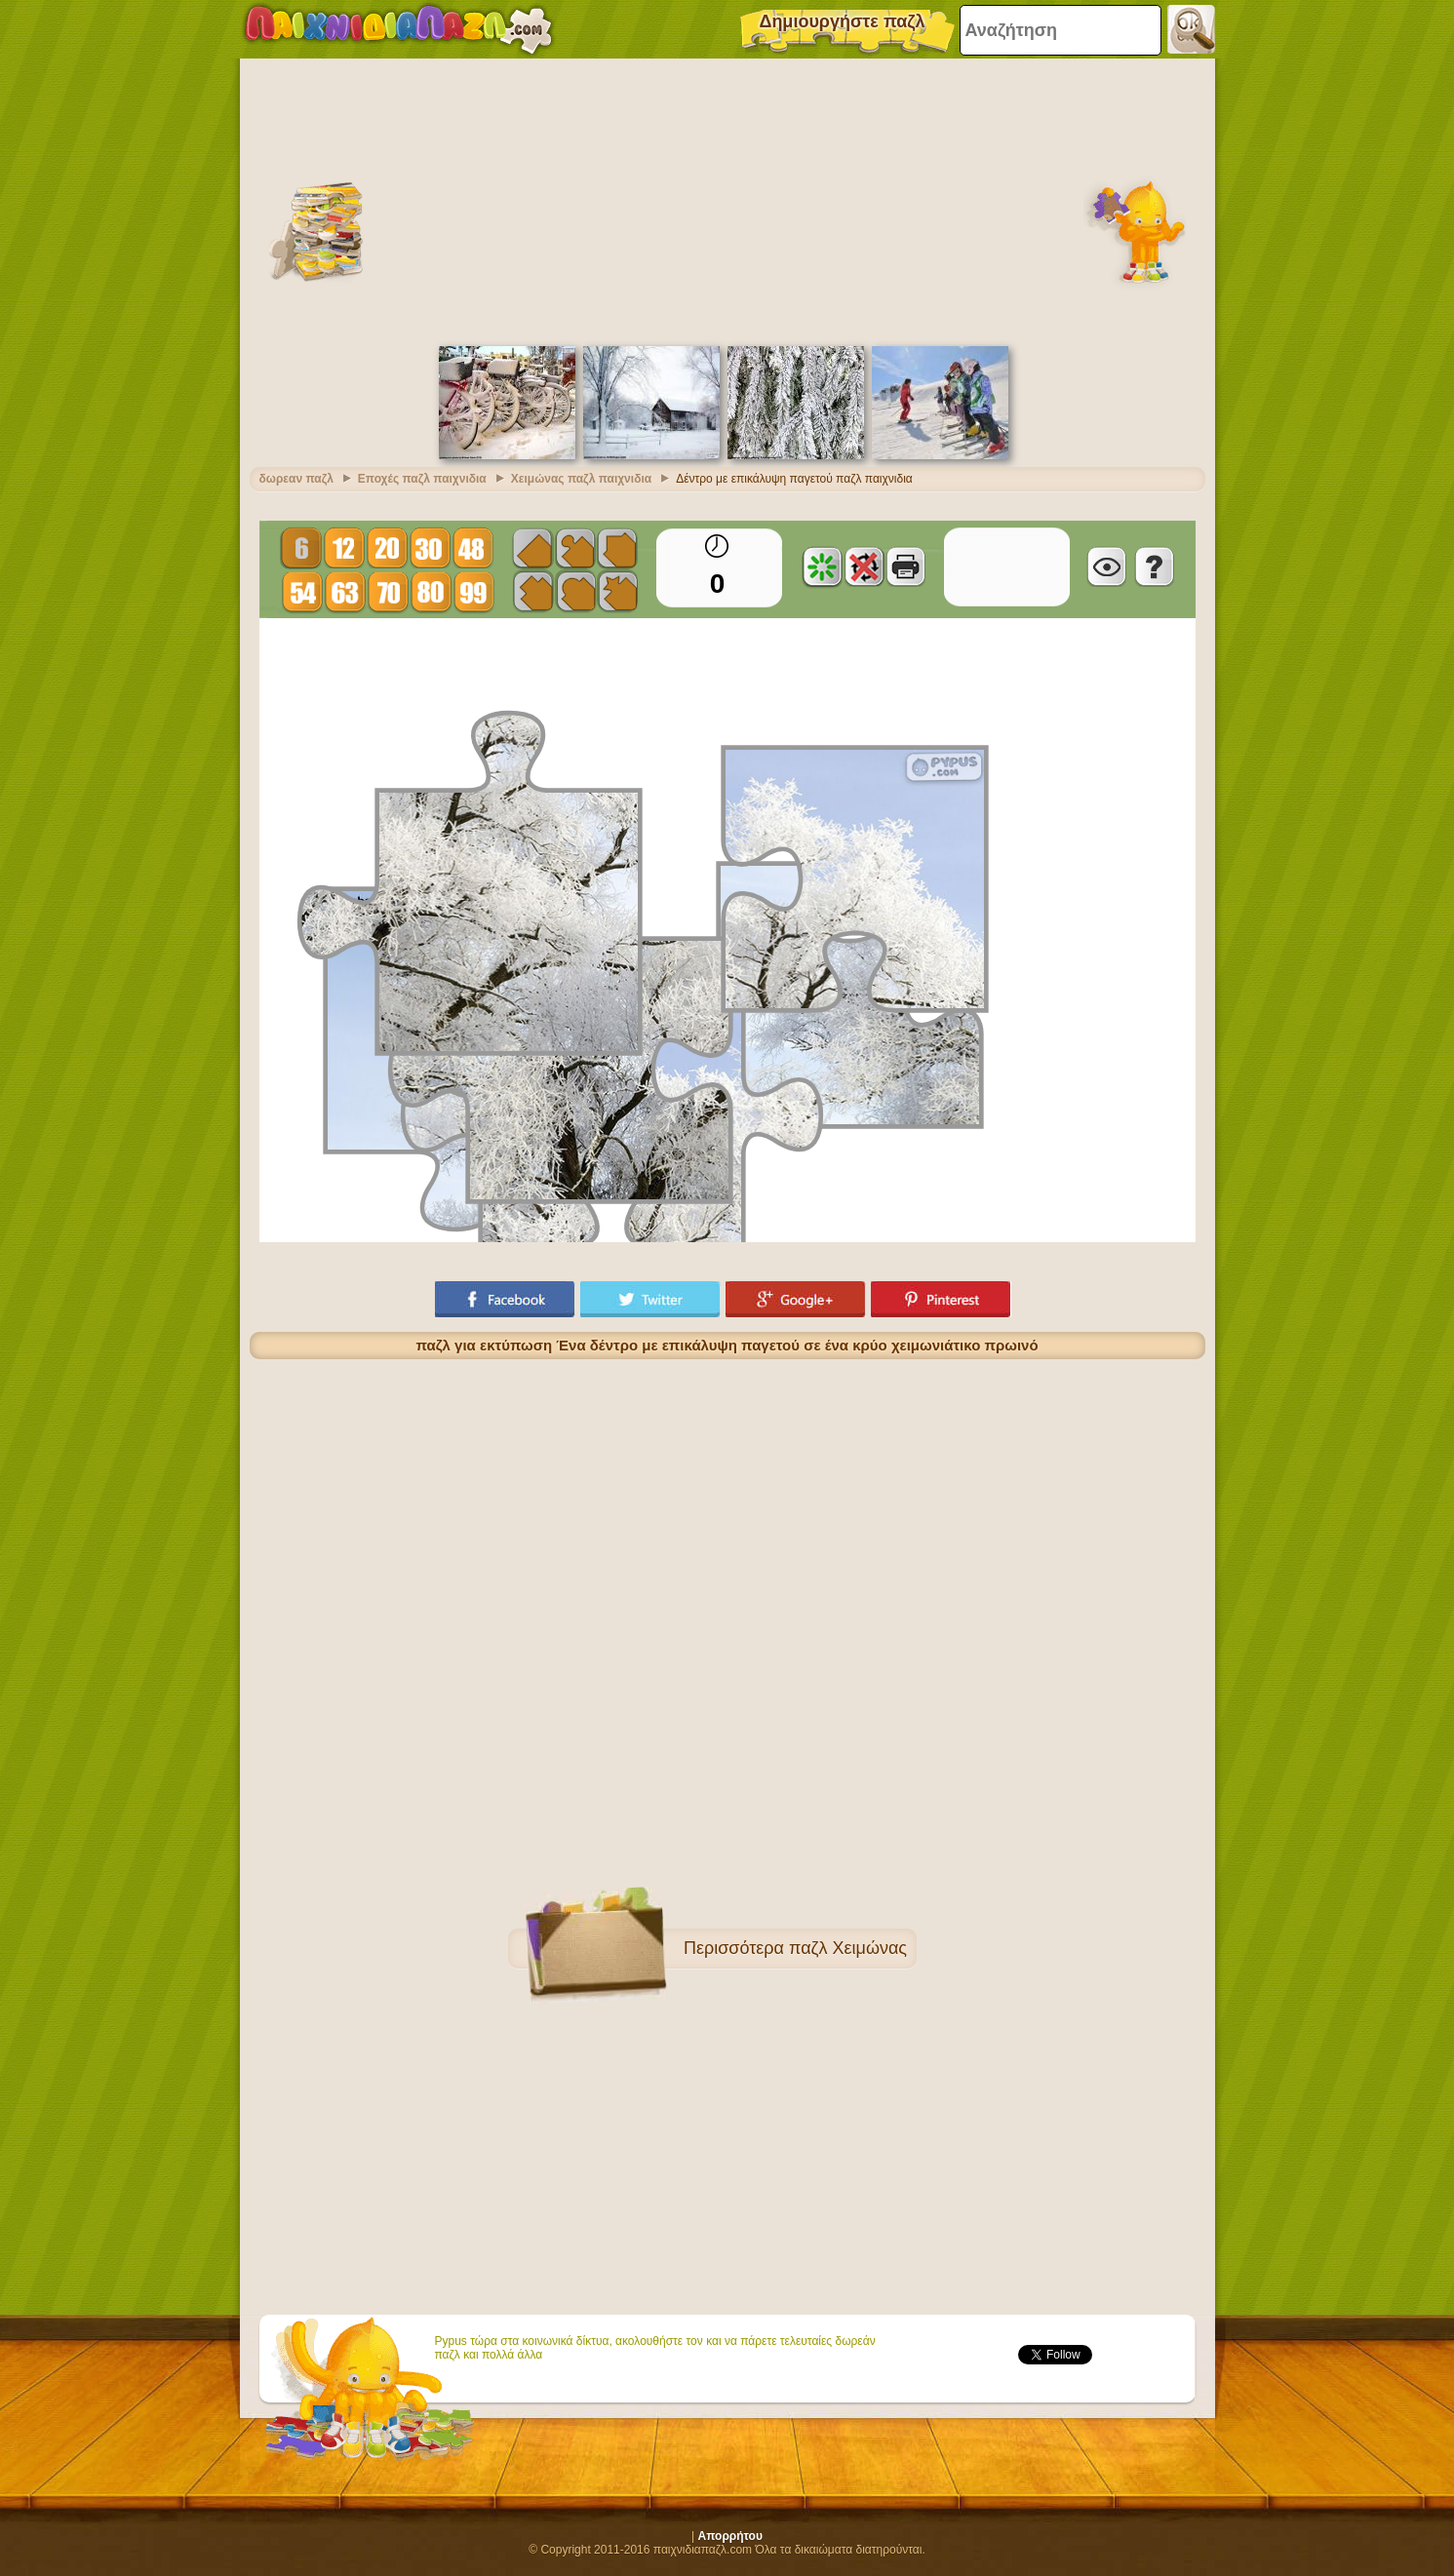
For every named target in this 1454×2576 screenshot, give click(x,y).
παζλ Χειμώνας (848, 1948)
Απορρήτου (730, 2536)
